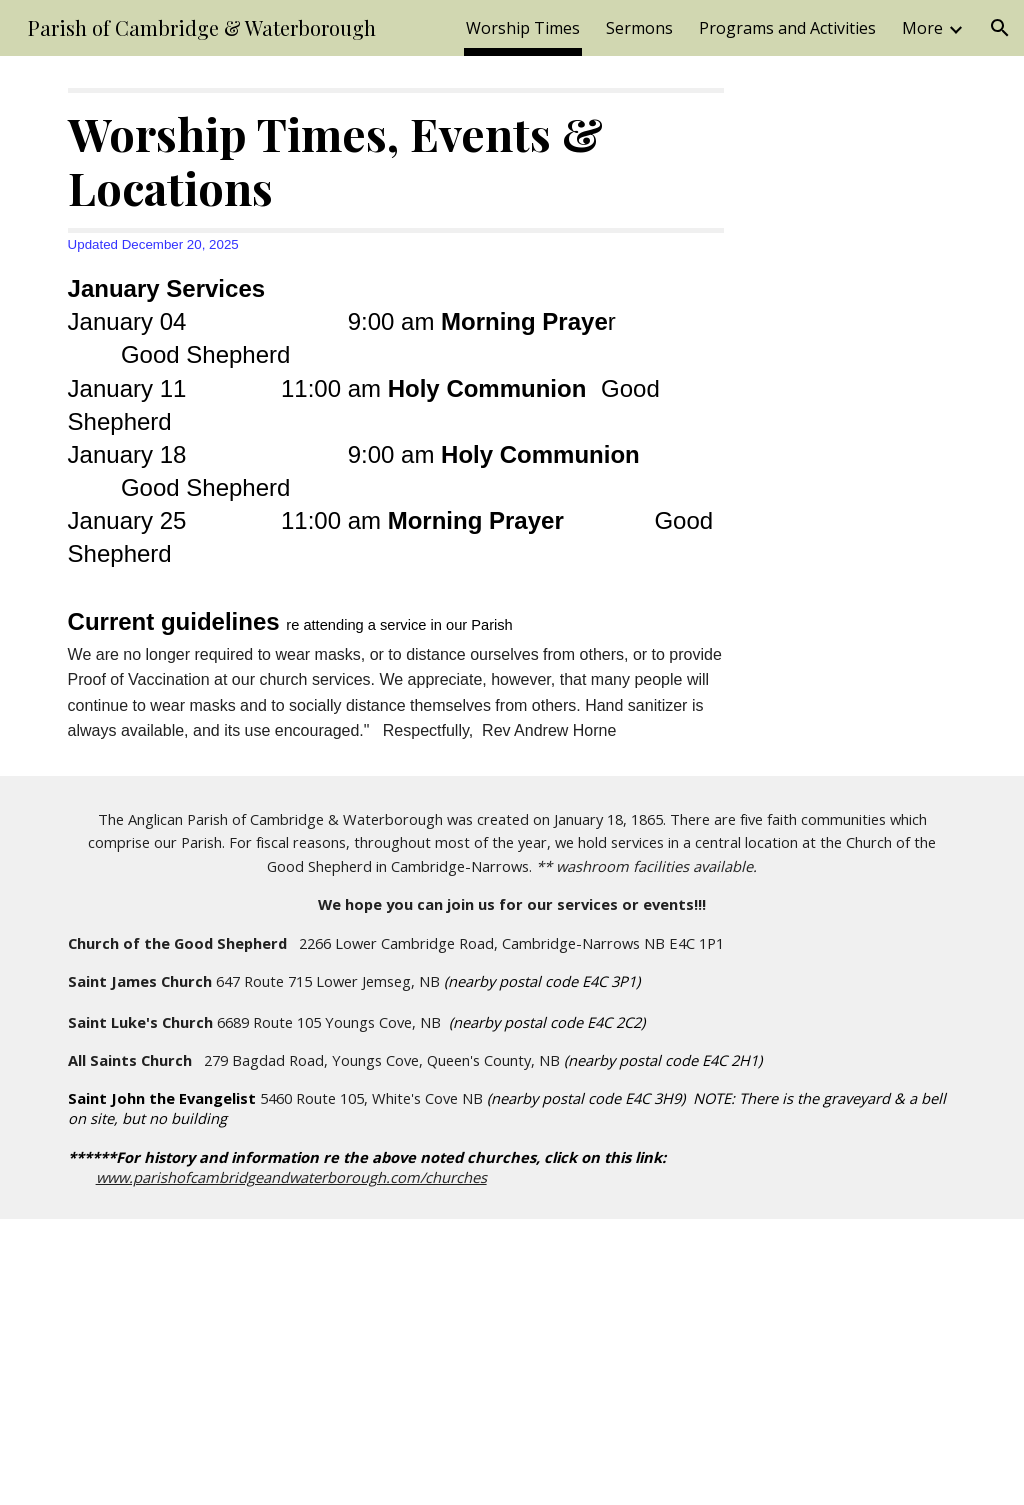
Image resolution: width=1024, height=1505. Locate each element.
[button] (1000, 28)
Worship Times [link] (523, 28)
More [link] (922, 28)
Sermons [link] (639, 28)
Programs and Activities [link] (787, 28)
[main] (396, 416)
